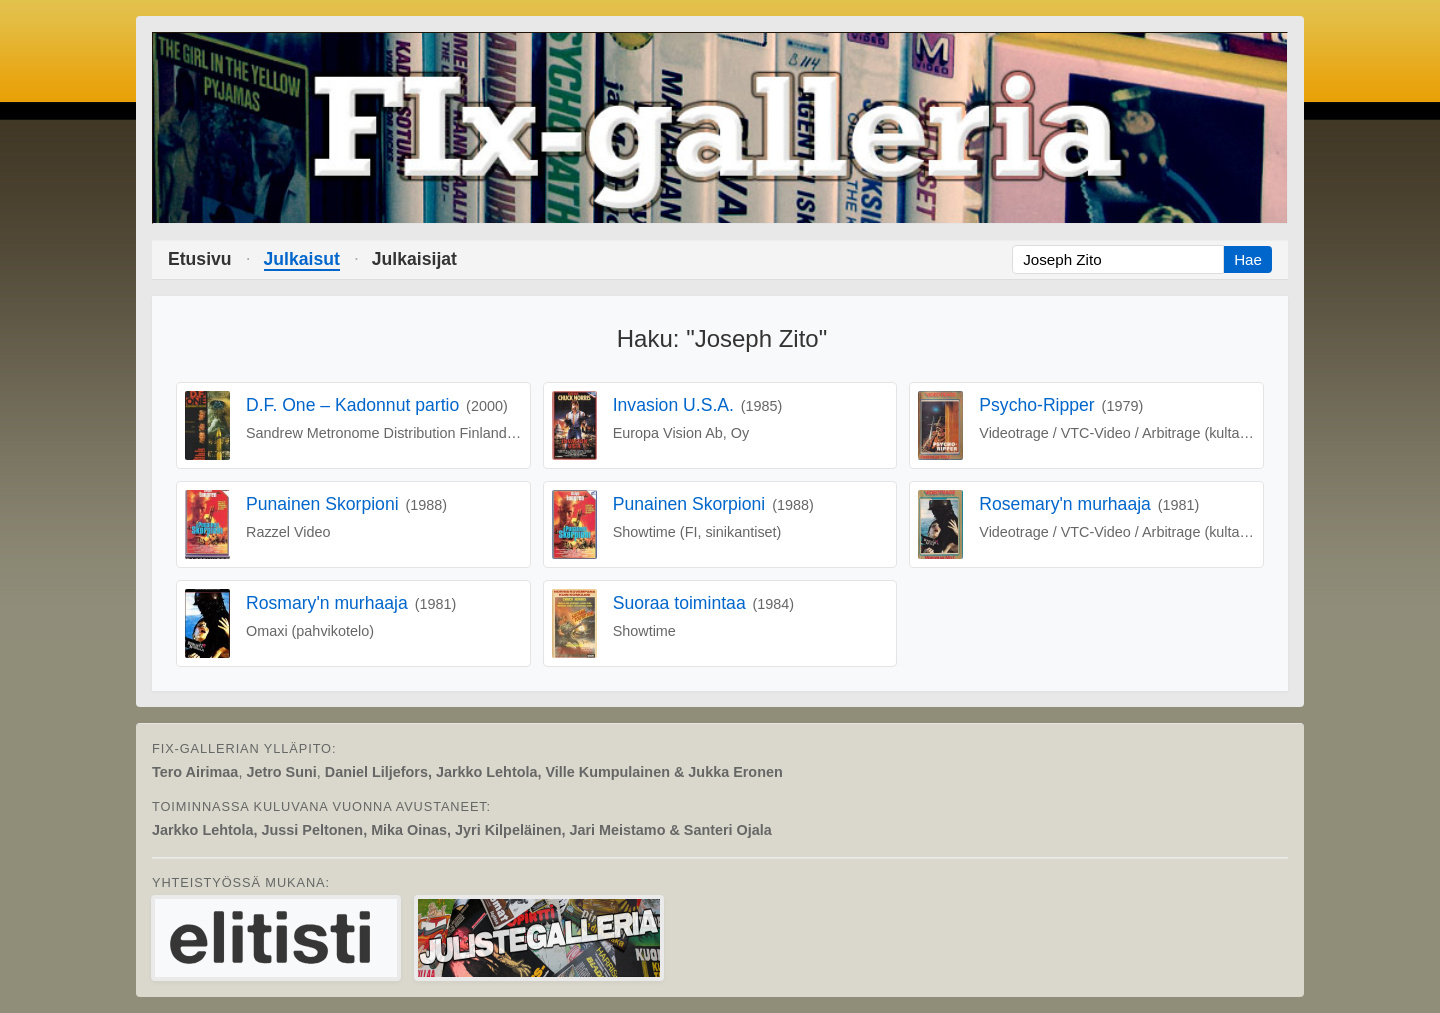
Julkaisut (302, 259)
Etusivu (200, 259)
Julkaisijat (414, 259)
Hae (1248, 259)
